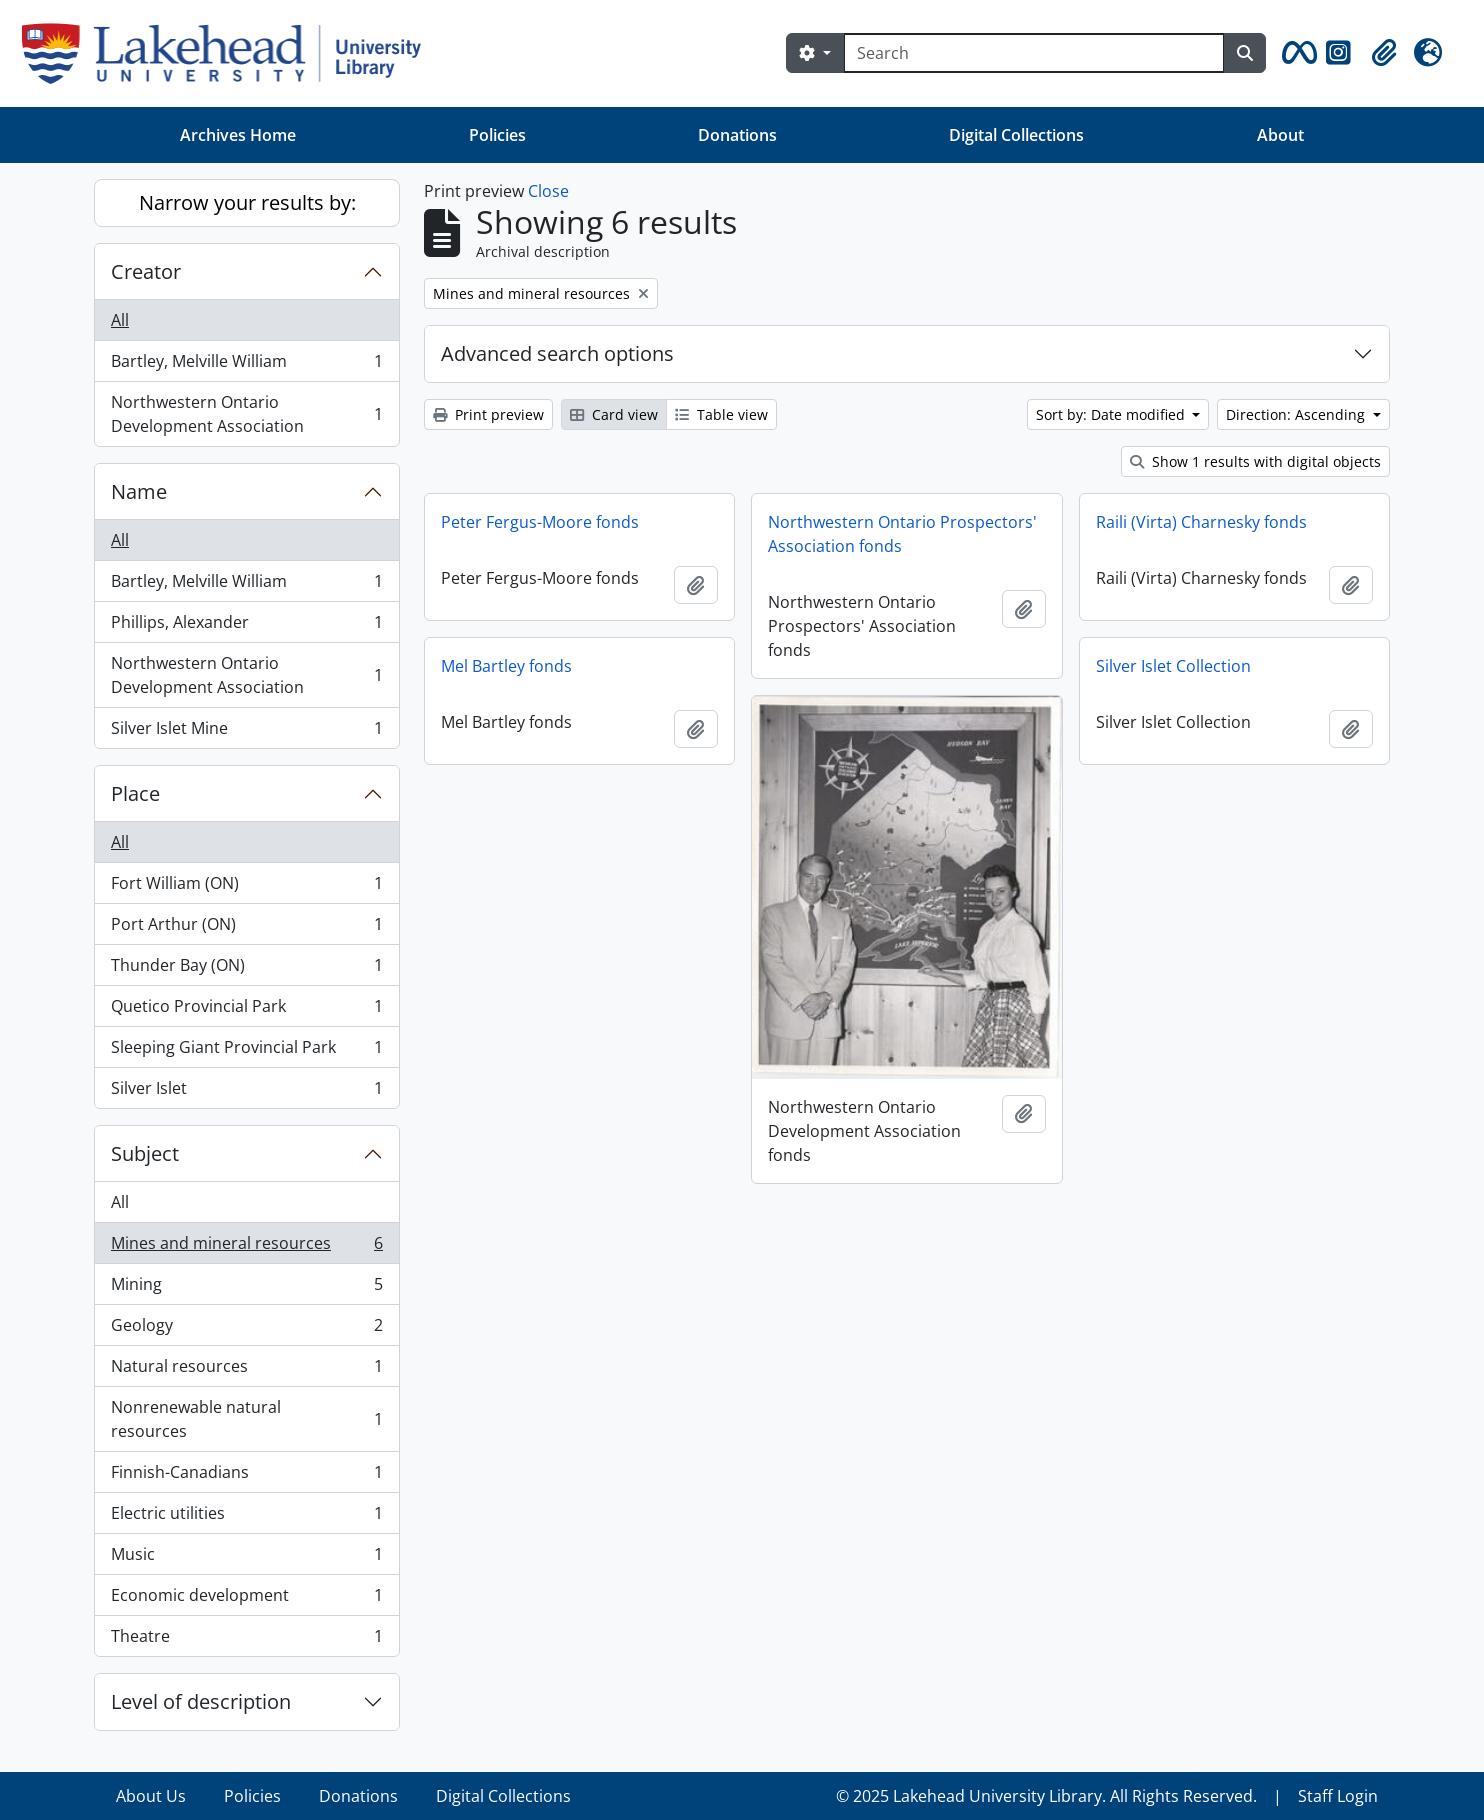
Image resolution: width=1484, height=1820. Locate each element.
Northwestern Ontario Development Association (246, 414)
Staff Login (1338, 1796)
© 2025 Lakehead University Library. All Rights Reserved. (1046, 1796)
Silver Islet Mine (246, 732)
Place (135, 793)
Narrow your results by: (247, 202)
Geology (246, 1329)
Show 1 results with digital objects (1255, 461)
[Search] (1034, 53)
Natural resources (246, 1370)
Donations (737, 135)
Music (246, 1558)
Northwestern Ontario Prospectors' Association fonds (902, 534)
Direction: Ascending (1297, 414)
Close (548, 191)
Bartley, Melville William (246, 365)
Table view (721, 414)
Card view (614, 414)
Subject (145, 1153)
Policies (497, 135)
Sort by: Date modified (1112, 414)
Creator (146, 271)
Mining (246, 1288)
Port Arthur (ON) (246, 928)
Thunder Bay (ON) (246, 969)
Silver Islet (246, 1092)
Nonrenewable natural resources (246, 1419)
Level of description (201, 1701)
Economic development (246, 1599)
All (120, 320)
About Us (151, 1796)
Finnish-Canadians (246, 1476)
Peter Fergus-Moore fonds (540, 522)
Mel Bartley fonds (506, 666)
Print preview (488, 414)
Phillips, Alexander (246, 626)
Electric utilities (246, 1517)
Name (139, 491)
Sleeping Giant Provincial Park (246, 1051)
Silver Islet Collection (1173, 666)
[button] (1296, 53)
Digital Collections (1016, 135)
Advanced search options (557, 353)
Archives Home (238, 135)
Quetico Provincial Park (246, 1010)
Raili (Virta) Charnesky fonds (1201, 522)
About (1280, 135)
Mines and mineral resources (246, 1247)
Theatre (246, 1640)
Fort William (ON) (246, 887)
